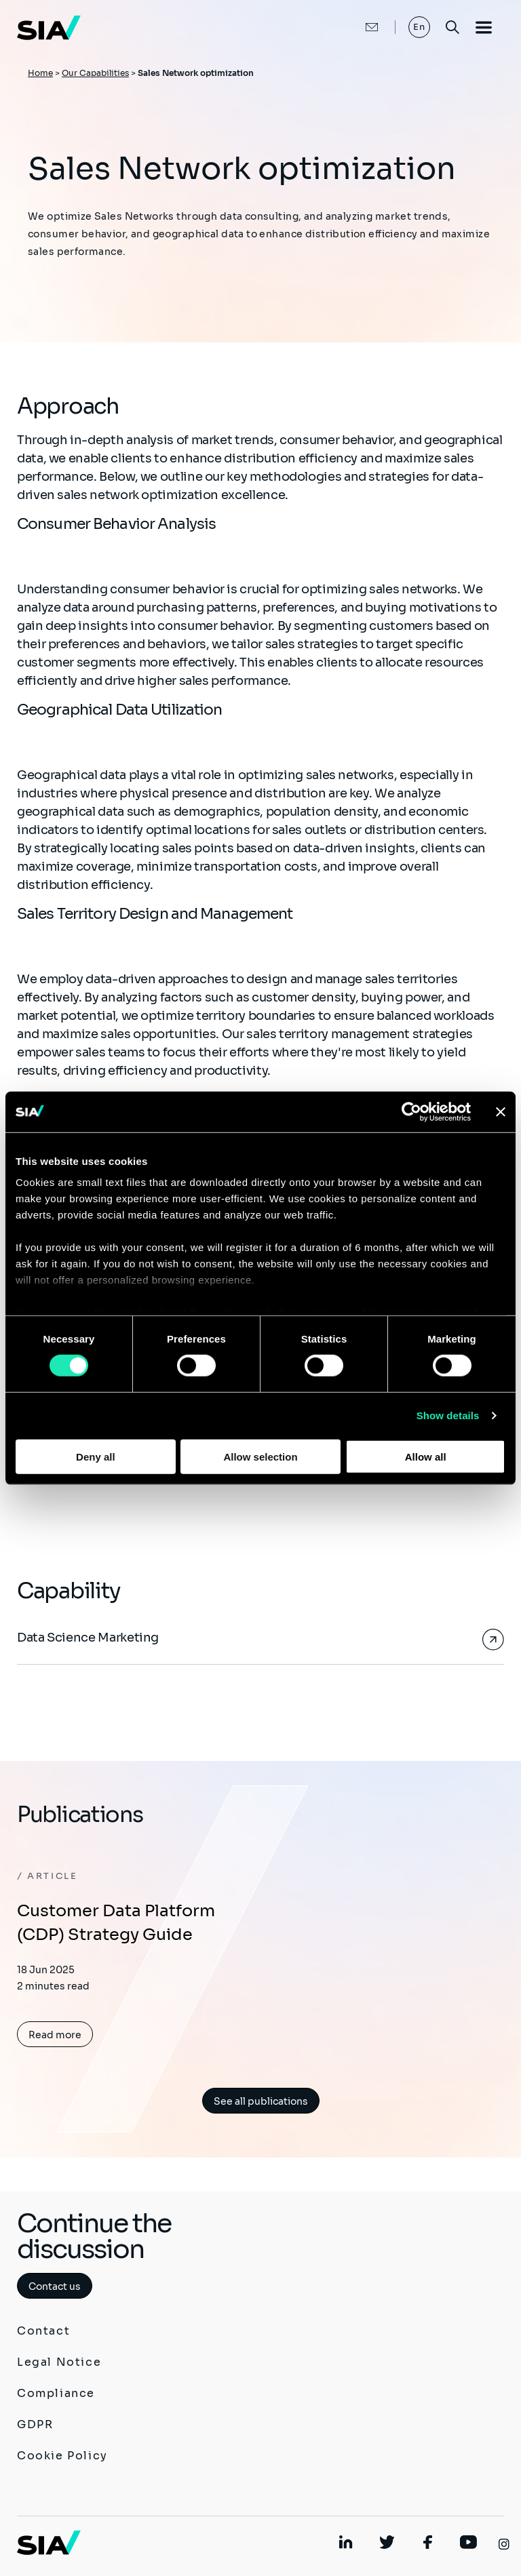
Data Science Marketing (88, 1637)
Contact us (54, 2286)
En (419, 27)
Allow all (425, 1457)
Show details (448, 1415)
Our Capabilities (95, 73)
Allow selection (260, 1457)
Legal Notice (59, 2362)
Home (40, 73)
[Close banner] (500, 1111)
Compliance (56, 2393)
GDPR (35, 2424)
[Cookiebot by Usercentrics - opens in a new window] (411, 1111)
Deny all (95, 1457)
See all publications (261, 2101)
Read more (54, 2035)
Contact (43, 2331)
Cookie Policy (62, 2456)
